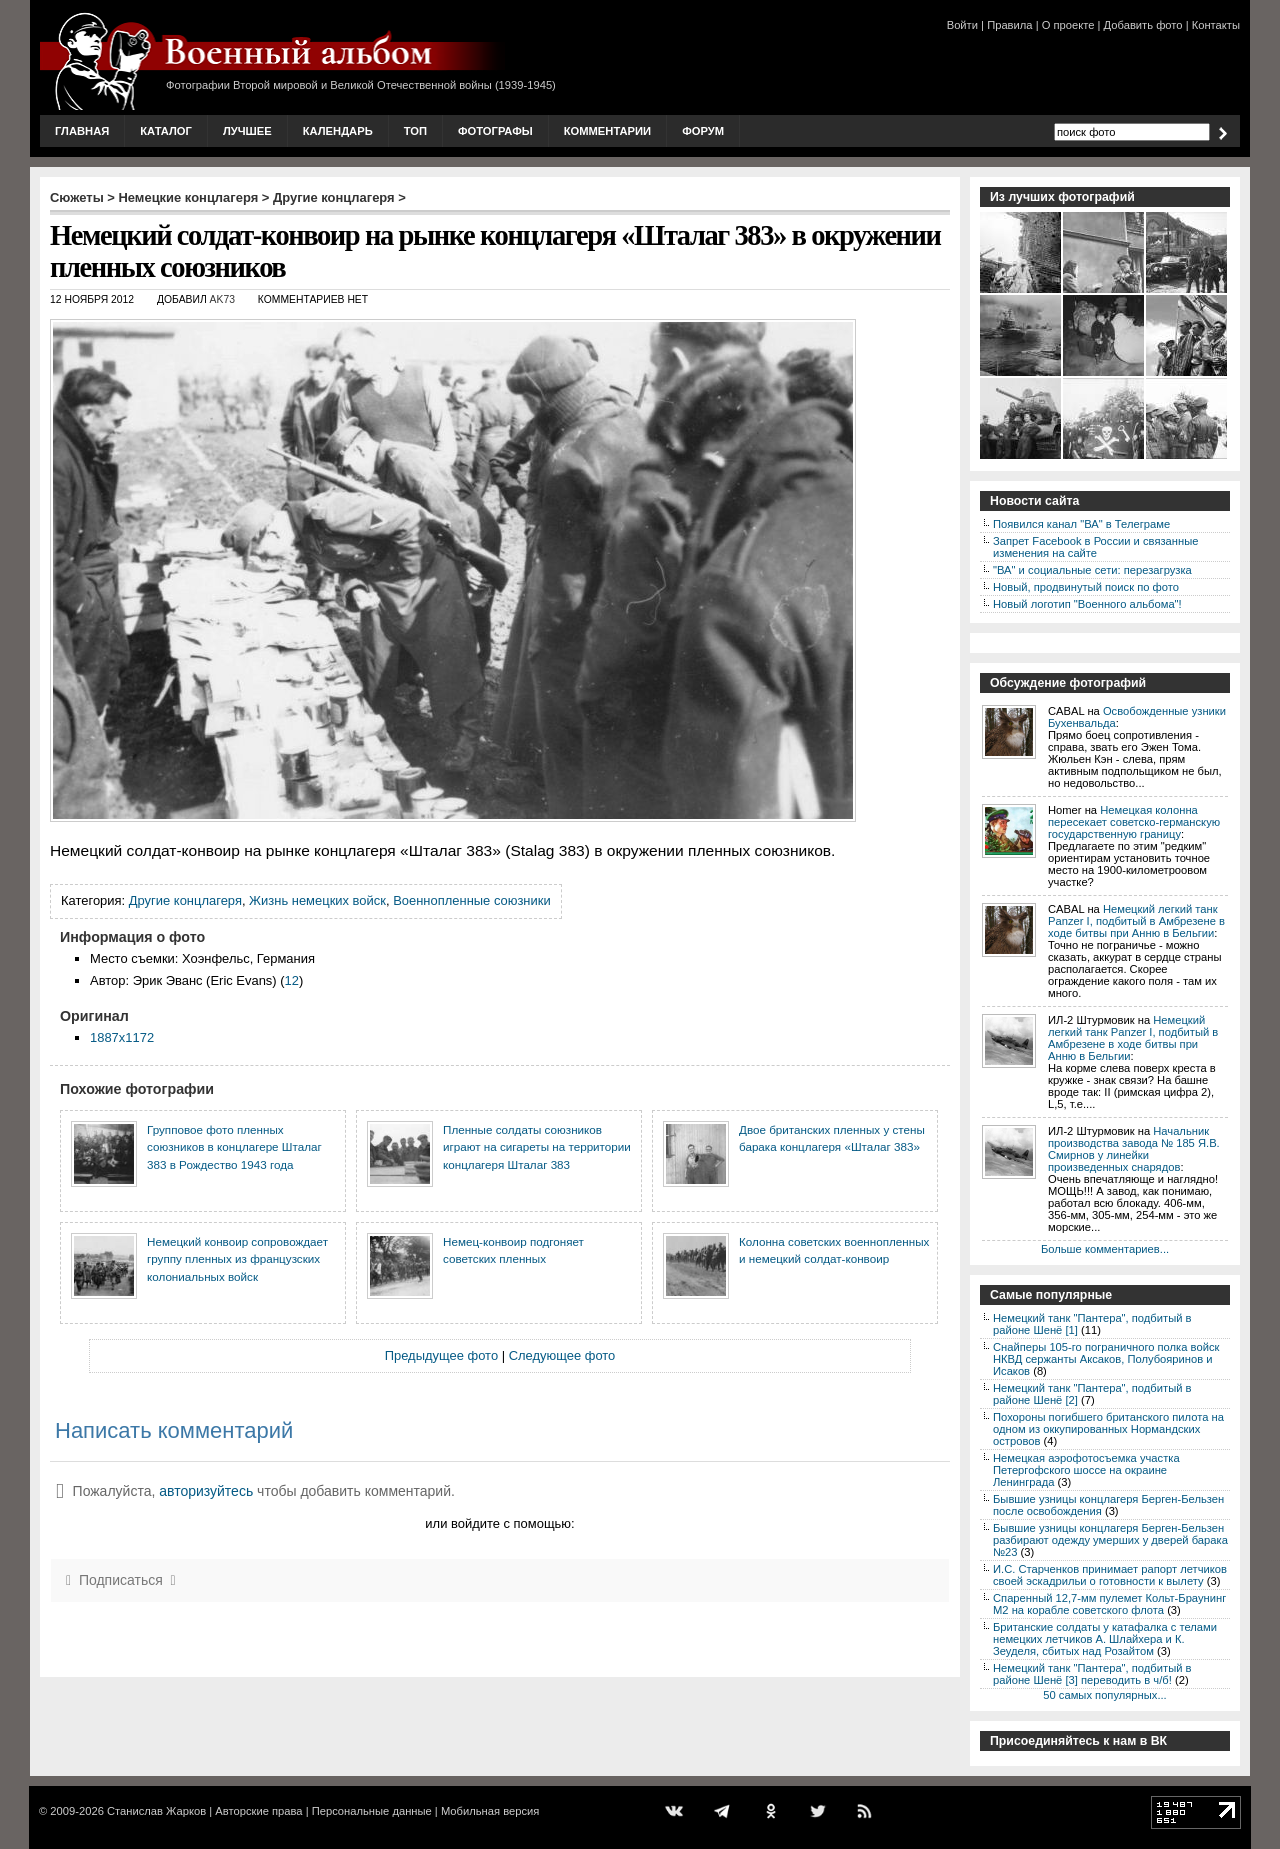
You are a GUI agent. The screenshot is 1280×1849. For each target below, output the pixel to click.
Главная (82, 131)
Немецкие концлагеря (188, 197)
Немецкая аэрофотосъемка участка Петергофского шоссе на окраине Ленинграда (1086, 1470)
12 (292, 980)
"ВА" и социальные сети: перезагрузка (1092, 570)
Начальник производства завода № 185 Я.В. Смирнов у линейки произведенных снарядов (1134, 1149)
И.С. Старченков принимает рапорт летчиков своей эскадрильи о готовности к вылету (1110, 1575)
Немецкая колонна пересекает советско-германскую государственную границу (1134, 822)
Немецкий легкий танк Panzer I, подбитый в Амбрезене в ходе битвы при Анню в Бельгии (1136, 921)
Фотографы (495, 131)
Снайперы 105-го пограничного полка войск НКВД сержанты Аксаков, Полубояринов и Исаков (1106, 1359)
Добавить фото (1143, 25)
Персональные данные (372, 1811)
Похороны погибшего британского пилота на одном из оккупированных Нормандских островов (1108, 1429)
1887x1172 (122, 1037)
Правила (1009, 25)
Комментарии (607, 131)
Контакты (1216, 25)
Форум (703, 131)
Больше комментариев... (1105, 1249)
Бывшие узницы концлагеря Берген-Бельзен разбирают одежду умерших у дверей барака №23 (1110, 1540)
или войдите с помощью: (499, 1523)
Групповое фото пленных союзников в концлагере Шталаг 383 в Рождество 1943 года (234, 1147)
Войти (962, 25)
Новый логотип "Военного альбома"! (1087, 604)
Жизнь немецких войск (317, 900)
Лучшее (247, 131)
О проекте (1068, 25)
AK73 (222, 299)
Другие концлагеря (334, 197)
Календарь (338, 131)
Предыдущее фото (441, 1355)
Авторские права (258, 1811)
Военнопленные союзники (472, 900)
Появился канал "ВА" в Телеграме (1081, 524)
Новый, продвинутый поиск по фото (1086, 587)
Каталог (166, 131)
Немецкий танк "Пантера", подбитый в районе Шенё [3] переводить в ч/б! (1092, 1674)
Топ (415, 131)
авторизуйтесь (206, 1491)
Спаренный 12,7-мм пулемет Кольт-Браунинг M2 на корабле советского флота (1109, 1604)
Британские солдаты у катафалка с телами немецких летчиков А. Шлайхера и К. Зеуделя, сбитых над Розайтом (1105, 1639)
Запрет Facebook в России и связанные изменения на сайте (1095, 547)
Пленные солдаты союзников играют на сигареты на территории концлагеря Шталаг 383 (537, 1147)
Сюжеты (77, 197)
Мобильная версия (490, 1811)
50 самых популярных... (1104, 1695)
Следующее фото (562, 1355)
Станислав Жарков (156, 1811)
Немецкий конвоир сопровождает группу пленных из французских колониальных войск (237, 1259)
